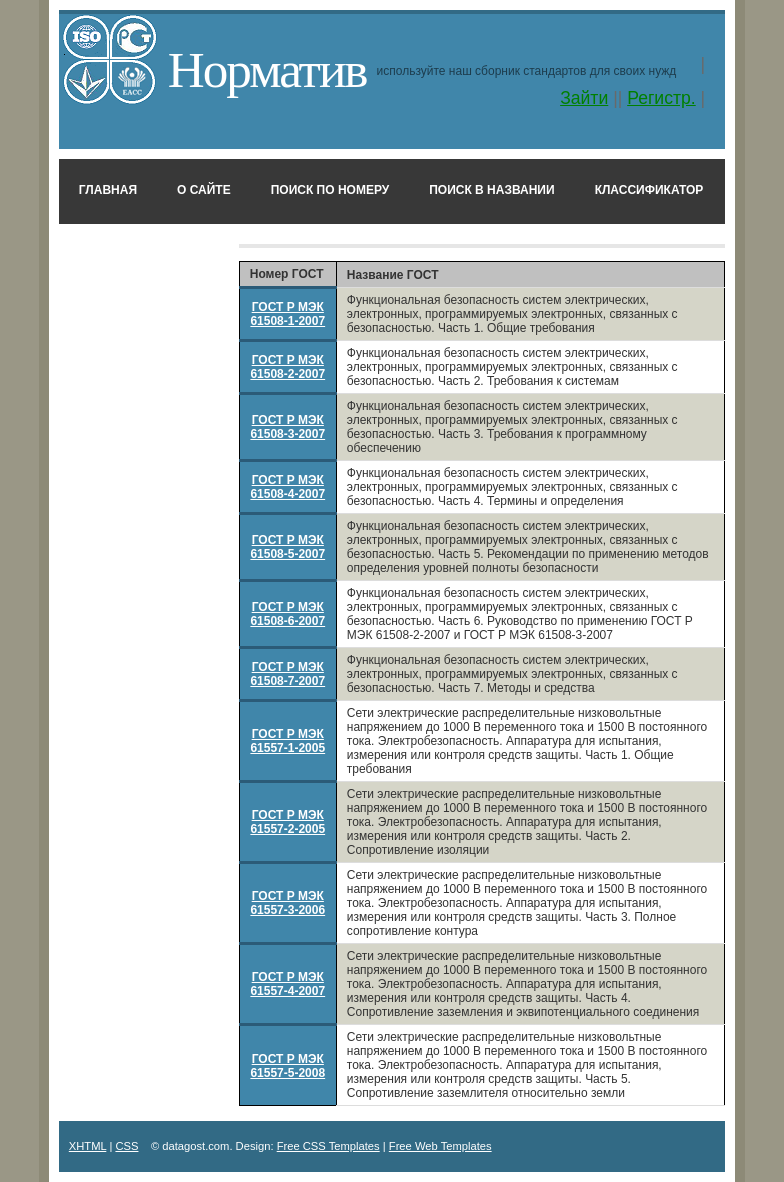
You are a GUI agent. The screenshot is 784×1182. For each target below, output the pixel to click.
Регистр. (661, 98)
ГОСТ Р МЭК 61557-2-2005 (287, 822)
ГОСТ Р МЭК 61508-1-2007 (287, 314)
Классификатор (649, 190)
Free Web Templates (440, 1146)
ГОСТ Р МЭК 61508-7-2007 (287, 674)
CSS (126, 1146)
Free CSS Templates (328, 1146)
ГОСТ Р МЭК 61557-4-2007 (287, 984)
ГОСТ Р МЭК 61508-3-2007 (287, 427)
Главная (108, 190)
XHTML (88, 1146)
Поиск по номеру (330, 190)
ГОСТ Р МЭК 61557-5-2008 (287, 1066)
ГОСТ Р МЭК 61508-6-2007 (287, 614)
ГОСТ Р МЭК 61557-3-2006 (287, 903)
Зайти (584, 98)
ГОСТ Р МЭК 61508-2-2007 (287, 367)
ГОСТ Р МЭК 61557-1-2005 (287, 741)
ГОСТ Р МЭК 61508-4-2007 (287, 487)
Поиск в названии (491, 190)
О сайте (204, 190)
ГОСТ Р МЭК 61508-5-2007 (287, 547)
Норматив (267, 69)
